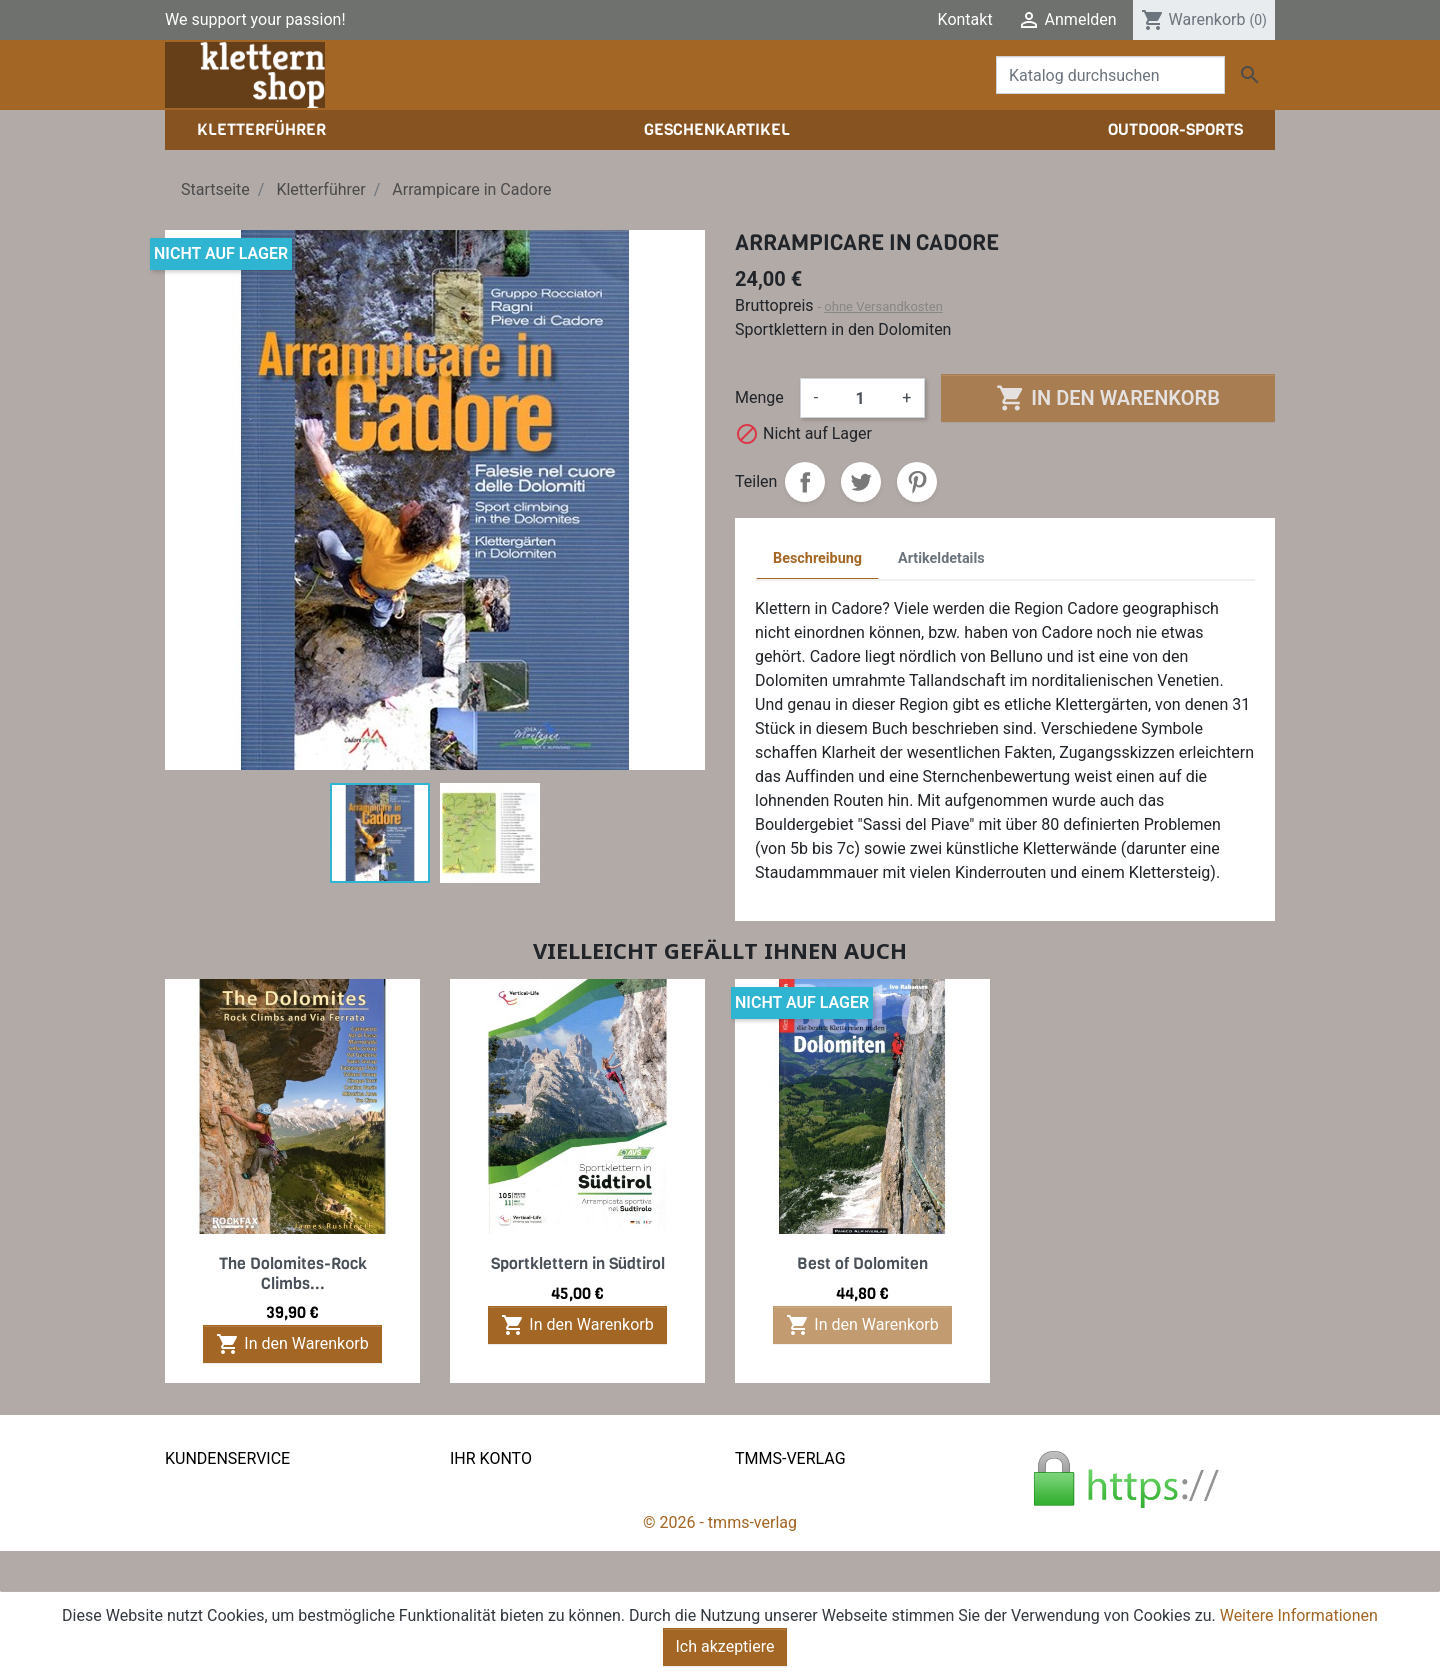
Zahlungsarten (216, 1538)
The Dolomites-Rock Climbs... (293, 1273)
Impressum (775, 1538)
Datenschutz (209, 1514)
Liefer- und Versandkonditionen (275, 1490)
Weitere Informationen (1299, 1615)
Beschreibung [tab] (817, 558)
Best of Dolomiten (862, 1263)
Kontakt (965, 19)
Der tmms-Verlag (795, 1514)
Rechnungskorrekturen (530, 1538)
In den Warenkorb (1107, 398)
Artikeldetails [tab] (941, 558)
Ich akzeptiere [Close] (725, 1646)
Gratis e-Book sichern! (242, 1586)
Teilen (805, 482)
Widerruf (195, 1562)
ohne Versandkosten (883, 306)
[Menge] (860, 398)
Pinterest (917, 482)
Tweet (861, 482)
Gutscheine (490, 1586)
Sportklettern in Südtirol (578, 1263)
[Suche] (1110, 75)
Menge (759, 397)
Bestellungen (496, 1514)
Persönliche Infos (512, 1490)
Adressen (483, 1562)
